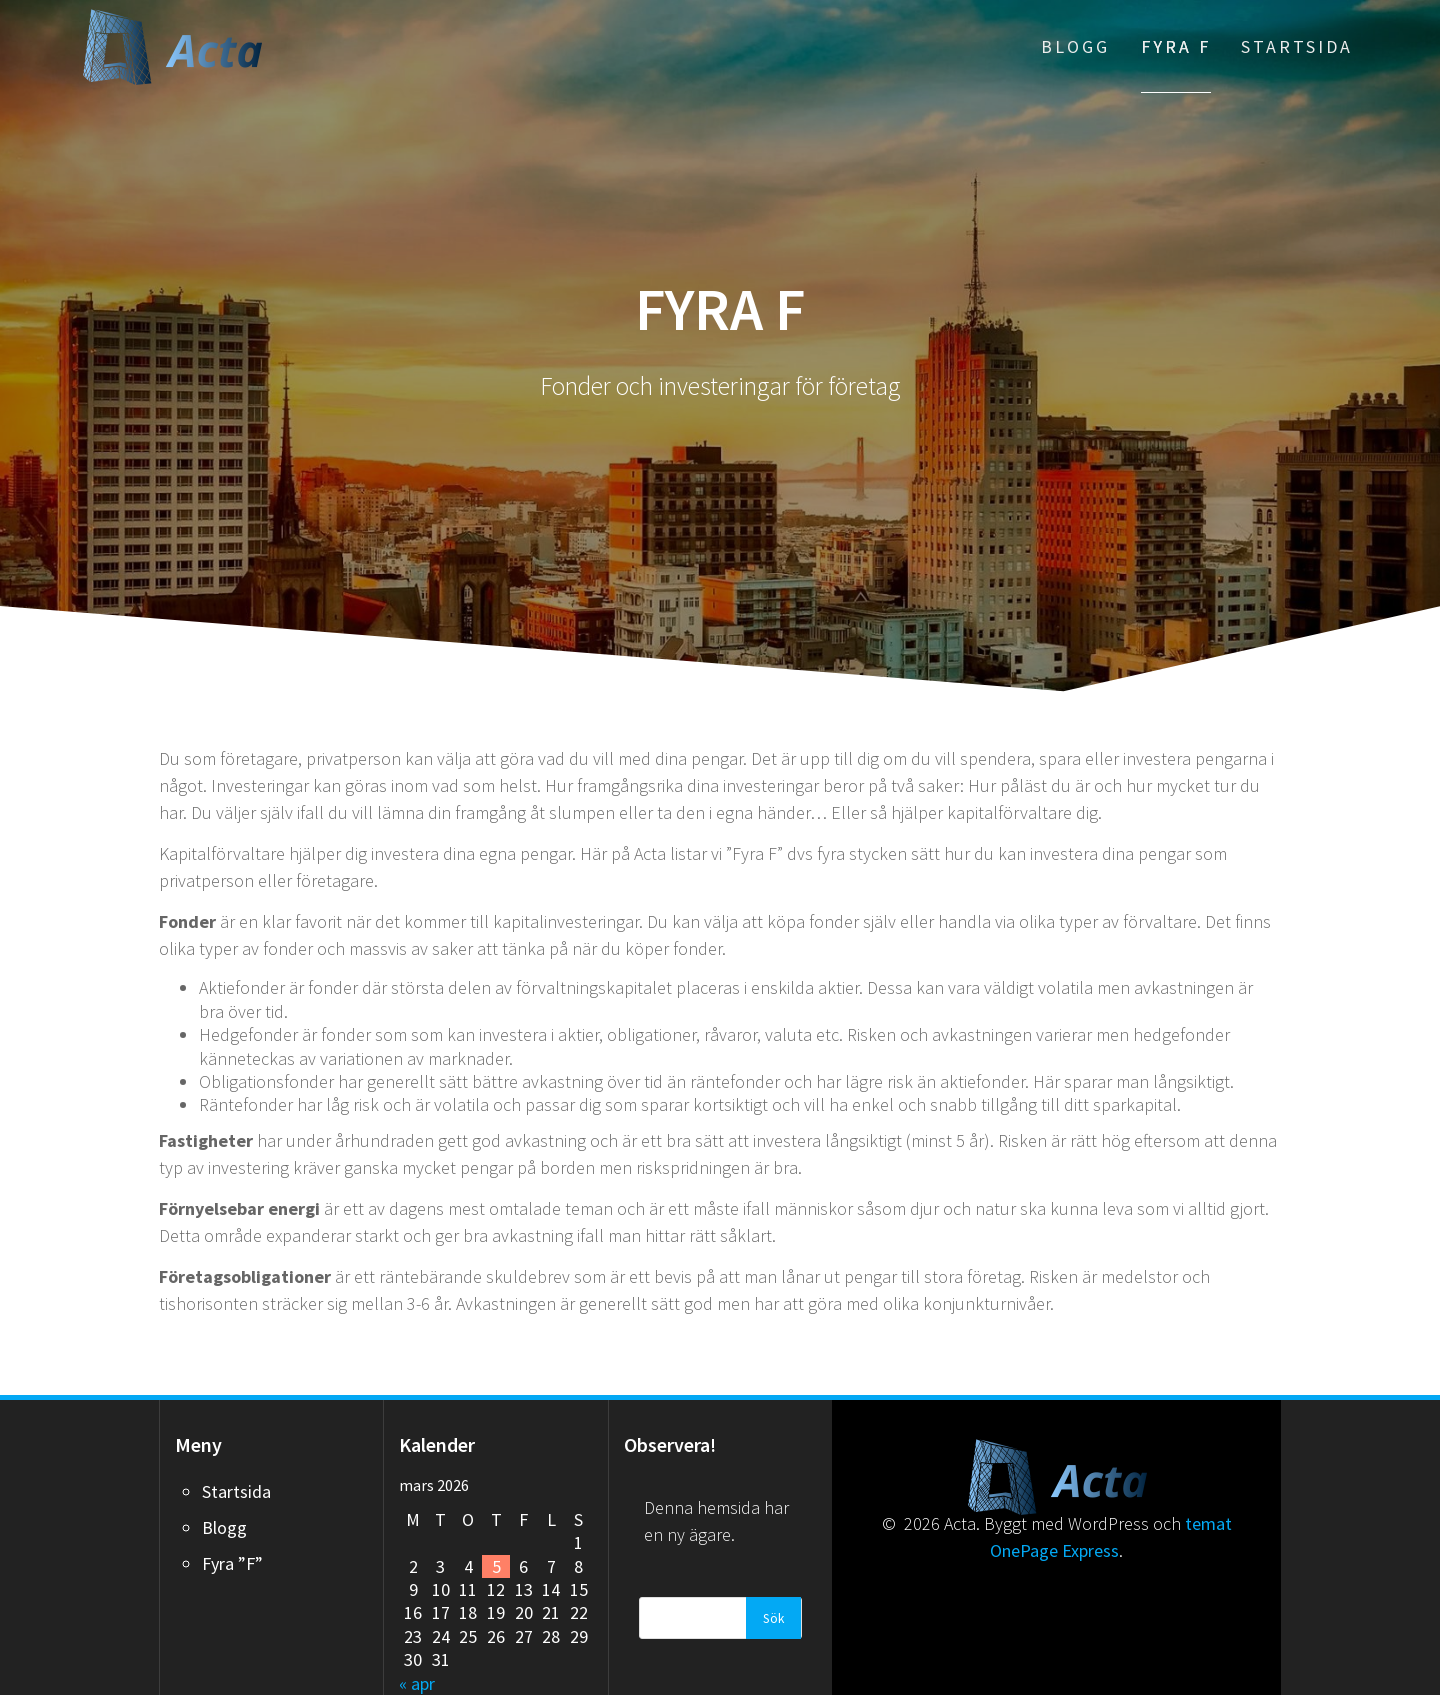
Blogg (1075, 46)
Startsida (1297, 46)
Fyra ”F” (232, 1563)
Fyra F (1176, 46)
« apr (417, 1683)
